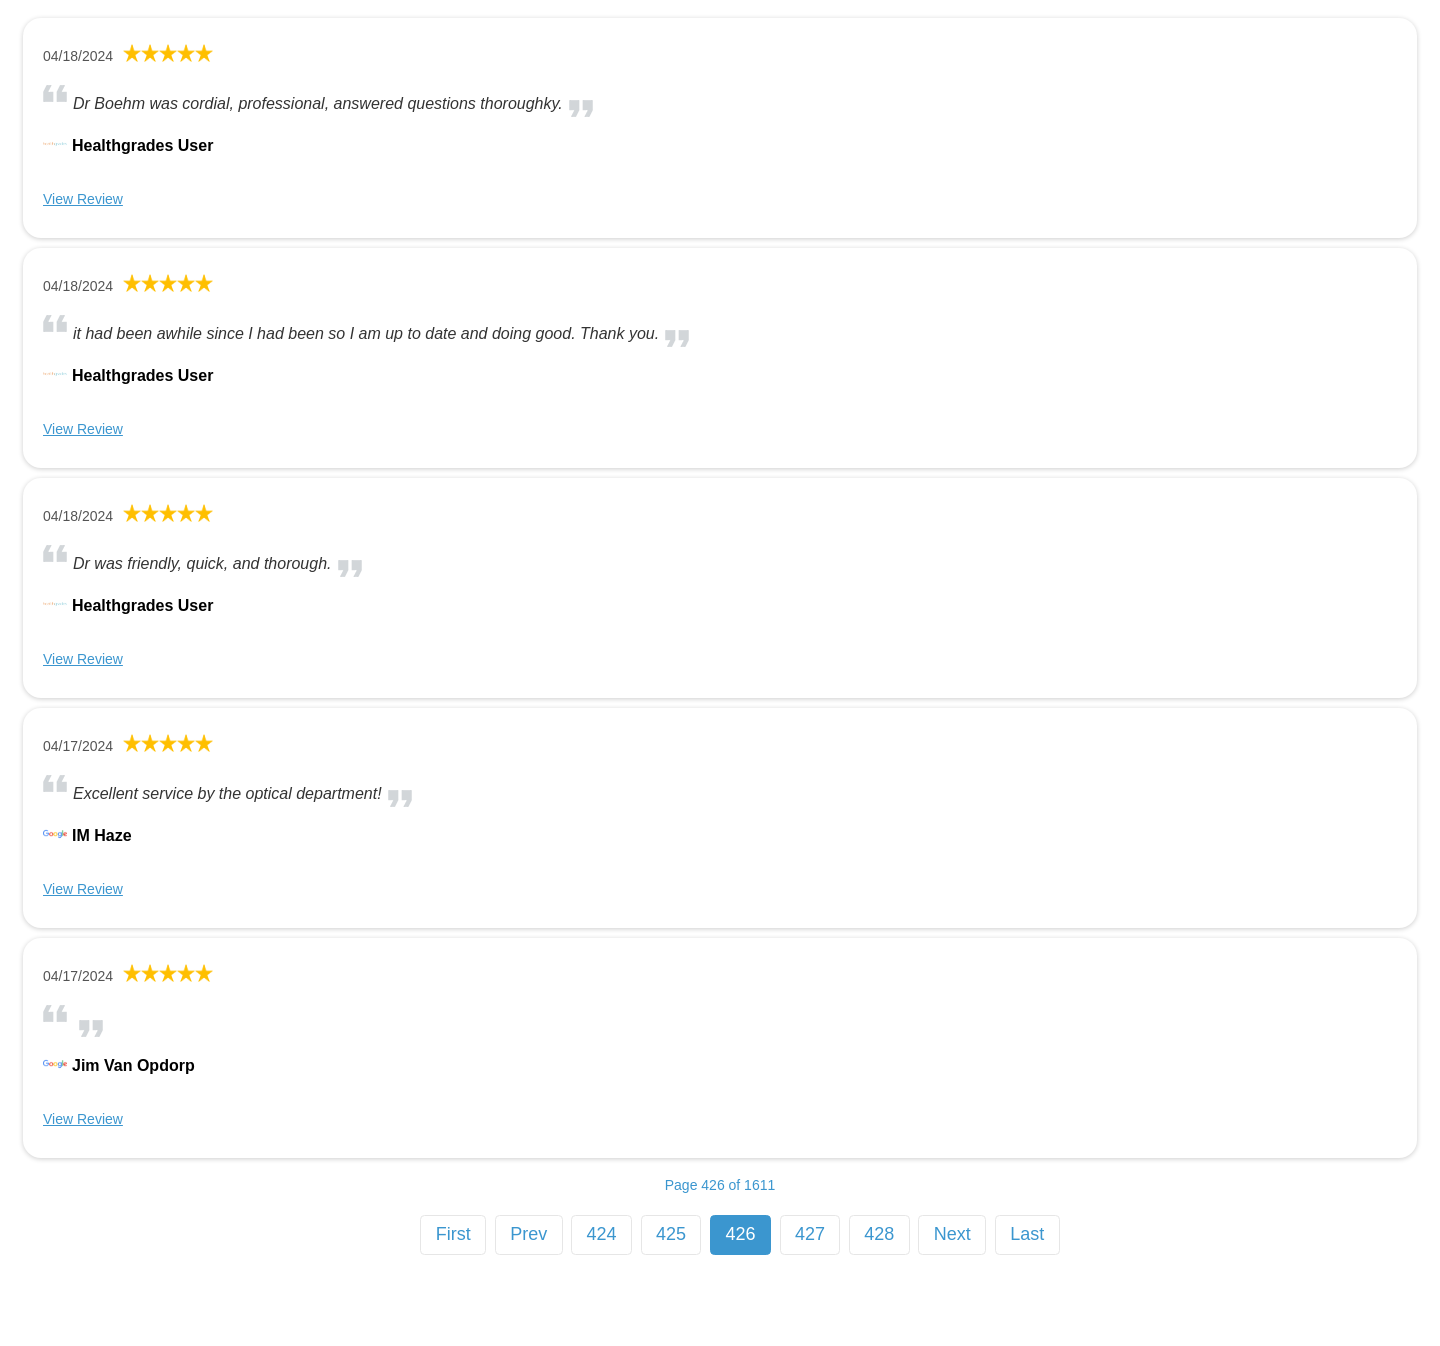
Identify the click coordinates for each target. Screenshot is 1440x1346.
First (453, 1234)
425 (671, 1234)
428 (879, 1234)
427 (810, 1234)
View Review (83, 199)
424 (602, 1234)
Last (1027, 1234)
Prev (528, 1234)
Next (952, 1234)
